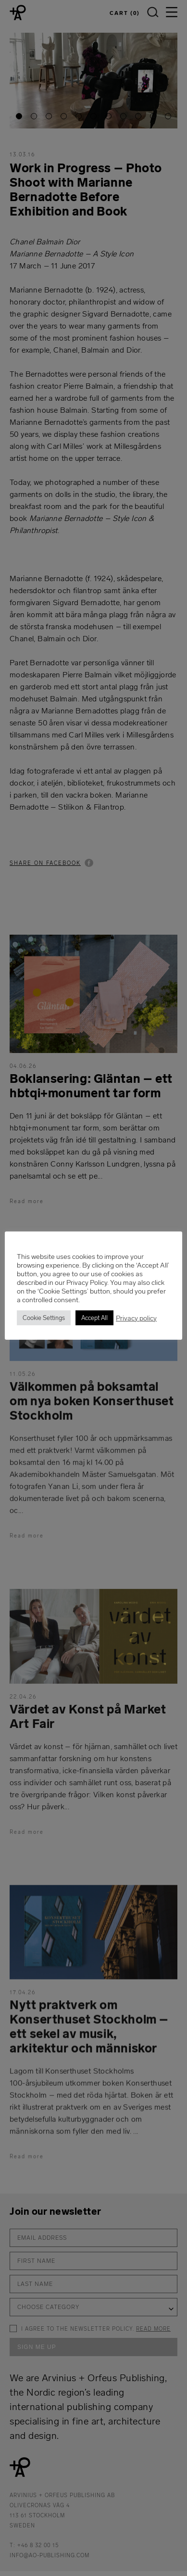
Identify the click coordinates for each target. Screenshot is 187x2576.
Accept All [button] (96, 1317)
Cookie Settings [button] (45, 1317)
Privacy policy (137, 1318)
